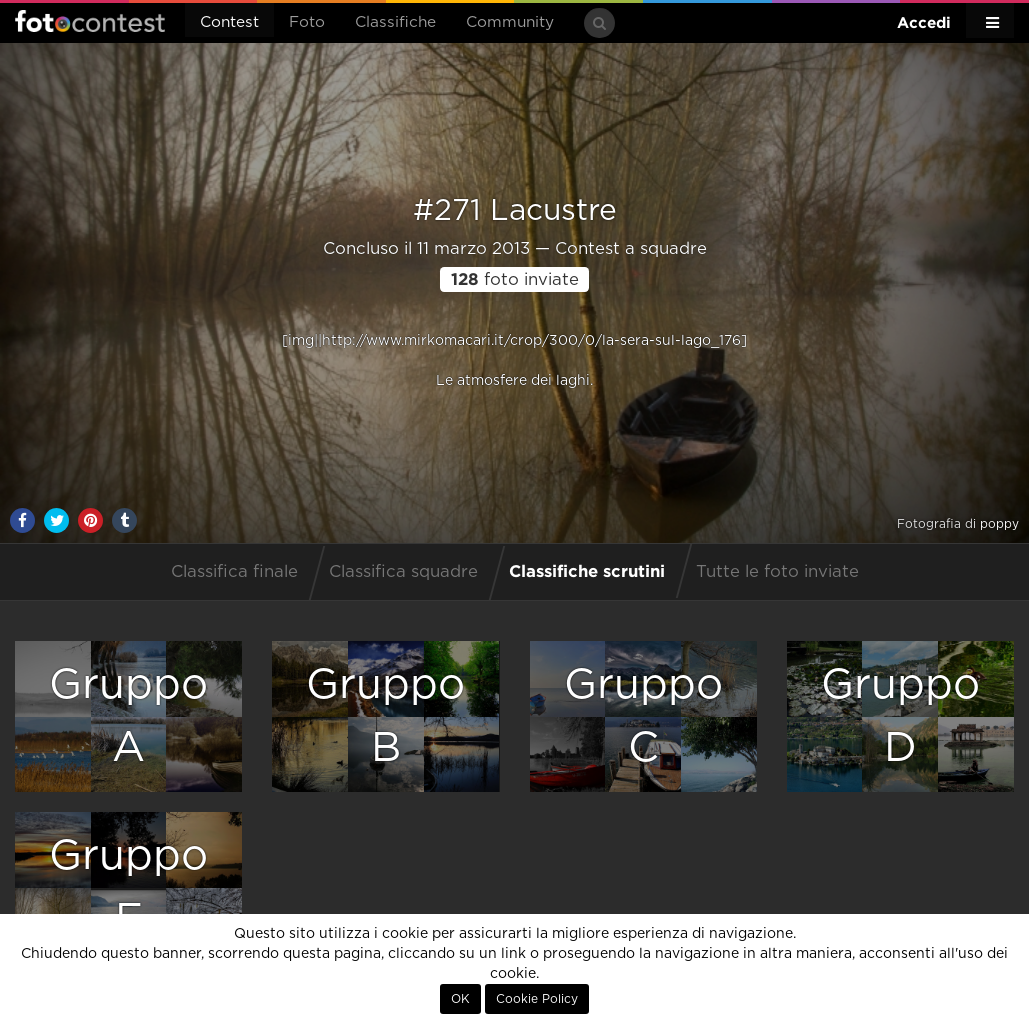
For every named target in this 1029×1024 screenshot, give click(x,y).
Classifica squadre (403, 572)
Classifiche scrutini (587, 570)
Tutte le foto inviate (777, 572)
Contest (229, 22)
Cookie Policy (537, 999)
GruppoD (900, 716)
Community (510, 22)
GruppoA (128, 716)
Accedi (924, 22)
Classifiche (395, 22)
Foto (307, 22)
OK (460, 999)
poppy (999, 524)
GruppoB (385, 716)
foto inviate (515, 280)
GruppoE (128, 887)
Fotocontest (90, 21)
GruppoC (643, 716)
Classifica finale (234, 572)
